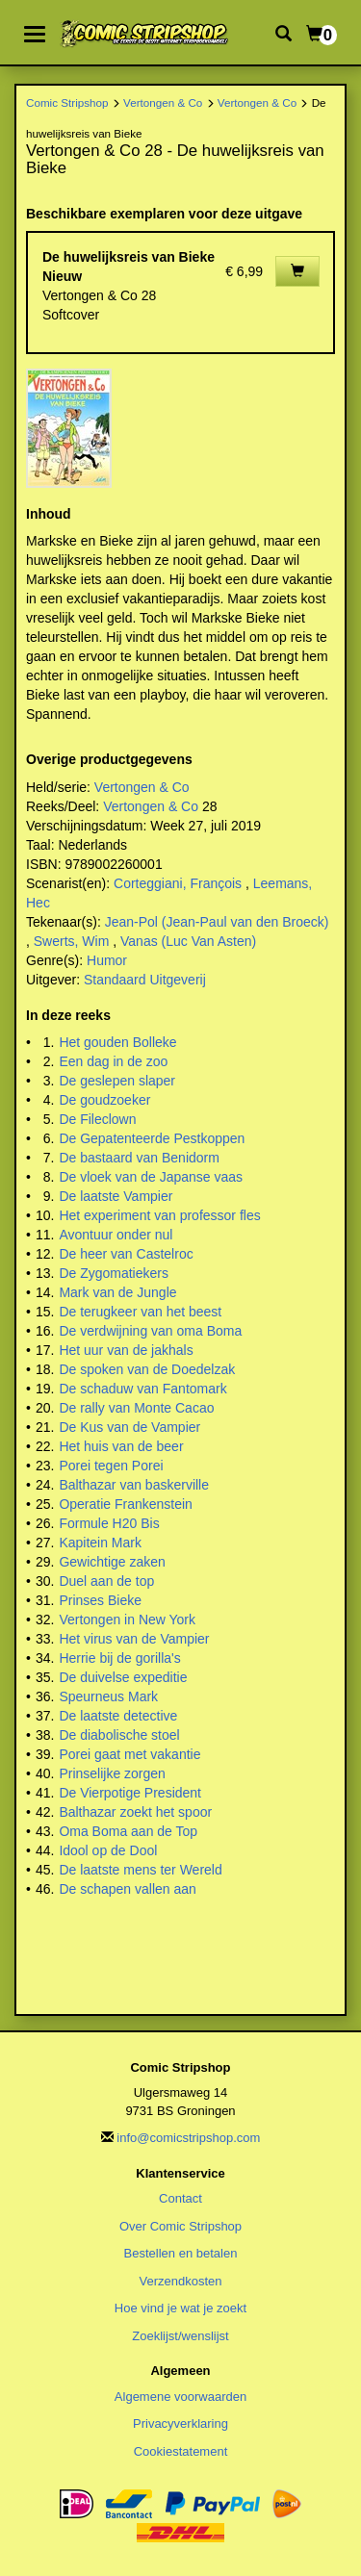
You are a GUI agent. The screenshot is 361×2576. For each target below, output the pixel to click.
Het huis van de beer (121, 1446)
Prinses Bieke (100, 1600)
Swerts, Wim (72, 941)
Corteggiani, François (178, 883)
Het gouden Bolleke (117, 1042)
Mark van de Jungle (117, 1292)
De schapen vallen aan (127, 1889)
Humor (107, 960)
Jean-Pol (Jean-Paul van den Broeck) (217, 922)
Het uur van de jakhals (126, 1350)
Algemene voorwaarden (180, 2396)
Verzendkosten (180, 2281)
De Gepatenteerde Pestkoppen (152, 1138)
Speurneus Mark (108, 1696)
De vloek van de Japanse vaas (151, 1177)
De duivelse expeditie (123, 1677)
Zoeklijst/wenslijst (180, 2336)
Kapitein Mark (100, 1542)
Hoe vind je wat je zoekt (180, 2308)
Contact (180, 2198)
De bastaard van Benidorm (139, 1157)
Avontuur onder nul (115, 1234)
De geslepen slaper (117, 1080)
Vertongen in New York (127, 1619)
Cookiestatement (181, 2451)
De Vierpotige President (130, 1792)
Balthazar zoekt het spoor (135, 1812)
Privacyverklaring (180, 2423)
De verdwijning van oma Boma (150, 1331)
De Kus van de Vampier (129, 1427)
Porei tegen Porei (111, 1465)
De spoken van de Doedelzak (147, 1369)
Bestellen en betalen (181, 2253)
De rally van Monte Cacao (136, 1408)
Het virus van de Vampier (134, 1638)
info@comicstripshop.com (188, 2137)
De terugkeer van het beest (140, 1311)
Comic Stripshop (67, 102)
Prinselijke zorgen (112, 1773)
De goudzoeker (104, 1100)
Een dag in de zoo (113, 1061)
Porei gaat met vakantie (129, 1754)
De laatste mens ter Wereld (140, 1869)
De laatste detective (118, 1715)
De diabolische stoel (119, 1735)
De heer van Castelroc (126, 1254)
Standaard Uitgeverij (145, 979)
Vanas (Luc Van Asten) (188, 941)
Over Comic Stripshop (180, 2226)
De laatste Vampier (115, 1196)
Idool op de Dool (108, 1850)
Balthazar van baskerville (134, 1484)
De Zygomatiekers (113, 1273)
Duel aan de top (106, 1581)
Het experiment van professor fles (159, 1215)
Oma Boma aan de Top (128, 1831)
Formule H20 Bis (109, 1523)
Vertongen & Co (162, 102)
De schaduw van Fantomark (142, 1388)
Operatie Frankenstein (126, 1504)
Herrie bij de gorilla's (119, 1658)
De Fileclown (97, 1119)
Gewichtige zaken (112, 1561)
